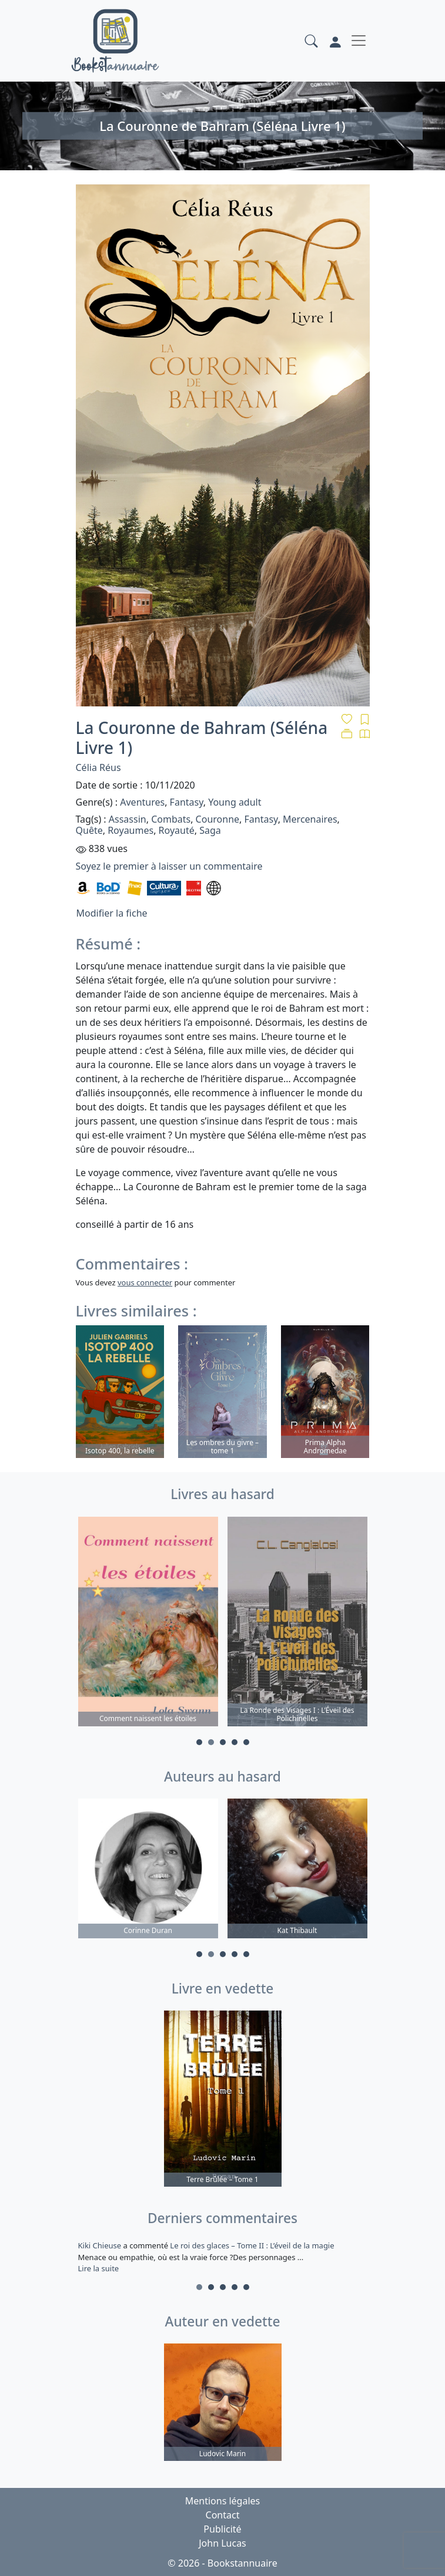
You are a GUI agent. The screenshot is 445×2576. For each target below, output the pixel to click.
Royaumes (130, 830)
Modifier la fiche (112, 913)
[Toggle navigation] (358, 40)
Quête (89, 830)
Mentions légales (222, 2500)
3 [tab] (223, 1742)
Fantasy (186, 802)
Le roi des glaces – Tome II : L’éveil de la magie (252, 2245)
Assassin (127, 819)
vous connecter (145, 1282)
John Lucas (222, 2543)
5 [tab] (246, 1742)
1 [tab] (199, 1742)
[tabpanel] (148, 1623)
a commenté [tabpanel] (222, 2257)
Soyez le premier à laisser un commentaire (169, 866)
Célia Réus (98, 767)
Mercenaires (310, 819)
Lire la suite (98, 2268)
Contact (223, 2514)
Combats (170, 819)
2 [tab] (211, 1742)
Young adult (234, 802)
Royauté (177, 830)
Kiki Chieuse (100, 2245)
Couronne (217, 819)
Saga (210, 830)
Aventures (142, 802)
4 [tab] (234, 1742)
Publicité (222, 2529)
